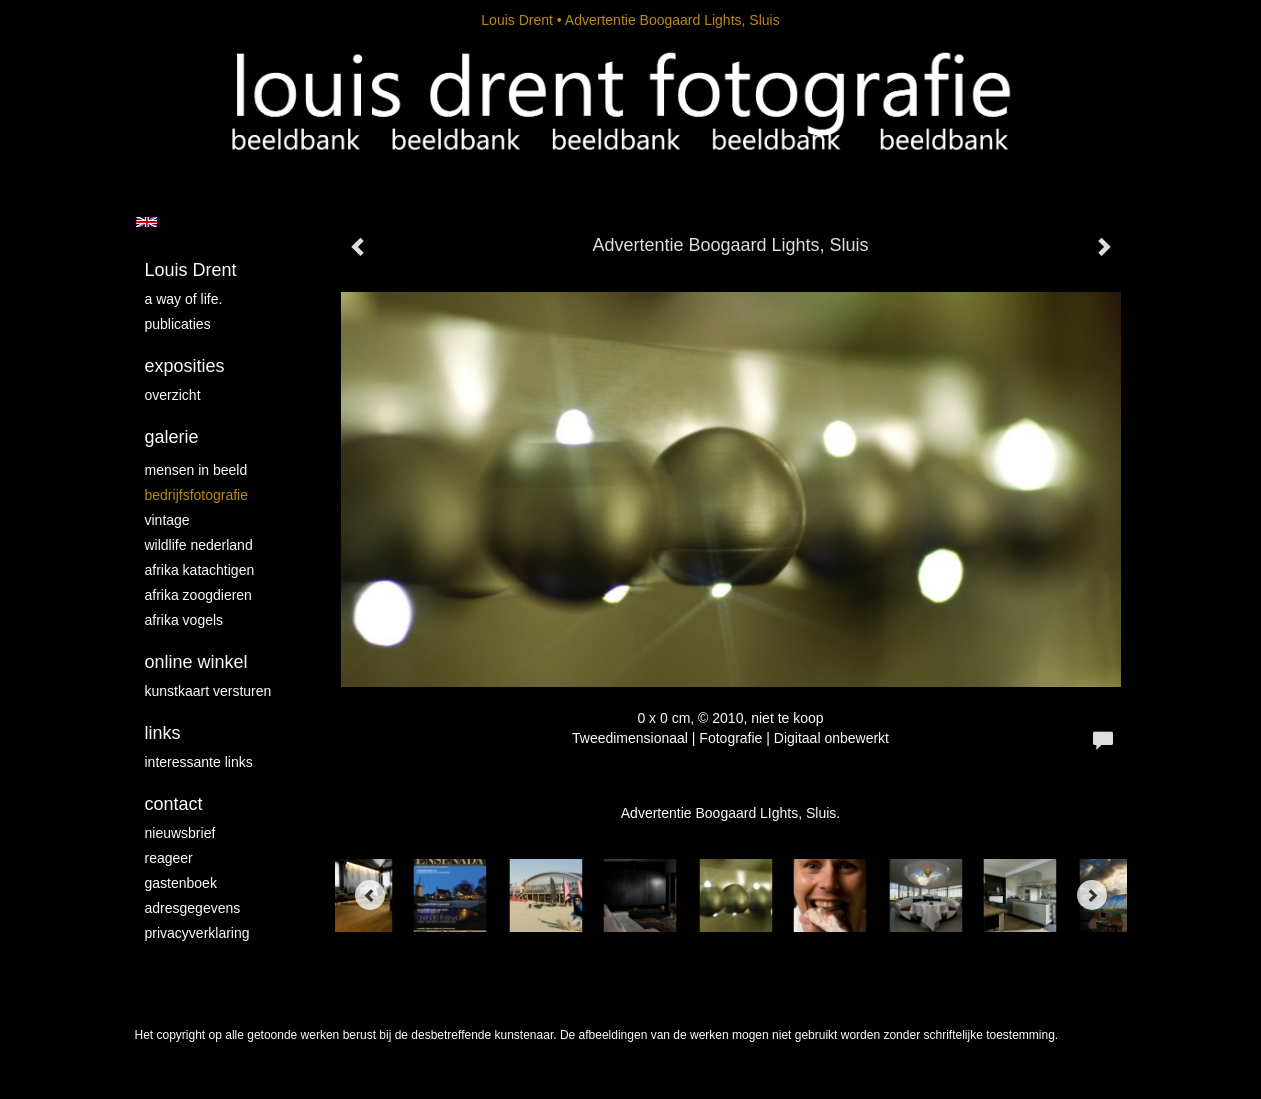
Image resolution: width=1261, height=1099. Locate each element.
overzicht (173, 395)
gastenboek (181, 883)
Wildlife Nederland (199, 545)
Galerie (172, 437)
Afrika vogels (184, 620)
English (146, 222)
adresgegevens (193, 908)
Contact (174, 804)
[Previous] (370, 895)
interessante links (199, 762)
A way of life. (184, 299)
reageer (169, 858)
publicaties (178, 324)
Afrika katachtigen (200, 570)
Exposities (185, 366)
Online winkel (196, 662)
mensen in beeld (196, 470)
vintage (167, 520)
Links (163, 733)
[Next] (1092, 895)
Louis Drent (517, 20)
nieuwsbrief (180, 833)
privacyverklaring (197, 933)
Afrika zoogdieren (198, 595)
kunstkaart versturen (208, 691)
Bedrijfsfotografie (197, 495)
